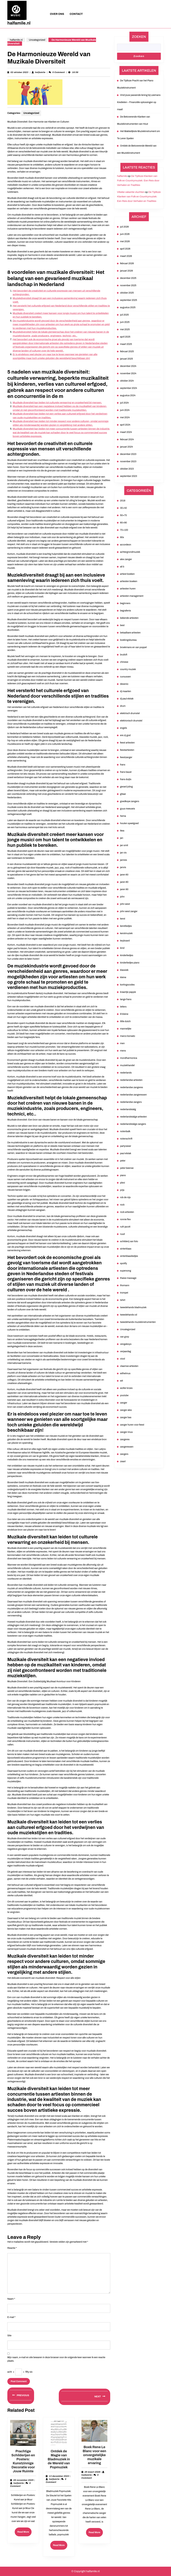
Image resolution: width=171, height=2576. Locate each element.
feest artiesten (127, 742)
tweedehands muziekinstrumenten (138, 1322)
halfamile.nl (18, 23)
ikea (122, 830)
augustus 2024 (127, 395)
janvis (123, 867)
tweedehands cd (128, 1315)
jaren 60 (124, 874)
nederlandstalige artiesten (133, 1116)
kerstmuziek (126, 933)
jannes (123, 860)
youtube (124, 1395)
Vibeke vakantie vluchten (130, 192)
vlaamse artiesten (129, 1366)
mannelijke (125, 1028)
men (122, 1043)
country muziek (128, 669)
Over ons (57, 14)
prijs (122, 1190)
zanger (123, 1403)
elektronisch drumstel (131, 720)
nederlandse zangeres (131, 1087)
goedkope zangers (129, 801)
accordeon (125, 544)
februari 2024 (127, 439)
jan (121, 838)
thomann (124, 1285)
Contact (76, 14)
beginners (125, 603)
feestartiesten (127, 750)
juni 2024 (125, 410)
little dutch (125, 1021)
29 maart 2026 (92, 2472)
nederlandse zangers (131, 1102)
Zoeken (139, 37)
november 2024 (128, 373)
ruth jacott (125, 1226)
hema (123, 816)
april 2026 (125, 249)
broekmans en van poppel (133, 647)
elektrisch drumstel (130, 713)
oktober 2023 (127, 469)
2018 (122, 500)
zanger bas (125, 1417)
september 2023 (128, 476)
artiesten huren (128, 588)
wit (121, 1381)
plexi (122, 1182)
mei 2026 (125, 241)
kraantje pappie (128, 992)
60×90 (123, 522)
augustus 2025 (127, 307)
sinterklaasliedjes (129, 1256)
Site (9, 2335)
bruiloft (123, 654)
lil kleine (124, 1014)
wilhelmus (125, 1373)
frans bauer (126, 772)
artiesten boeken (128, 581)
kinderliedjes (126, 955)
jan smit (124, 845)
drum (123, 706)
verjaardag (125, 1351)
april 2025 (125, 337)
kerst (122, 918)
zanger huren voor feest (132, 1425)
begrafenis (125, 610)
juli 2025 (124, 315)
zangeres (125, 1439)
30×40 (123, 508)
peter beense (127, 1168)
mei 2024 (125, 417)
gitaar (123, 794)
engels (123, 728)
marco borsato (127, 1036)
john (122, 896)
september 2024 (128, 388)
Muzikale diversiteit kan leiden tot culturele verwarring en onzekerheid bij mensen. (57, 402)
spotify (123, 1263)
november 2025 (128, 285)
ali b (122, 566)
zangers (124, 1454)
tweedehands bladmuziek (133, 1307)
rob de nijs (125, 1197)
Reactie (12, 2248)
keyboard (125, 940)
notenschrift (126, 1138)
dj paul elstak (126, 698)
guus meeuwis (127, 808)
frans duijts (125, 779)
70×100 (124, 530)
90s (122, 537)
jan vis (123, 852)
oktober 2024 (127, 381)
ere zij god (125, 735)
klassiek (124, 970)
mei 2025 (125, 329)
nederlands (126, 1072)
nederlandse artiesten (131, 1080)
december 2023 (128, 454)
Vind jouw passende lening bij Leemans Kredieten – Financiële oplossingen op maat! (138, 102)
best (122, 625)
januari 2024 (126, 447)
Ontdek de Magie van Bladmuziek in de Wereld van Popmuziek (59, 2459)
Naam (11, 2299)
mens (123, 1050)
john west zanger (128, 911)
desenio (124, 684)
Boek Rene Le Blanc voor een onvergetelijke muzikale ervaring (94, 2455)
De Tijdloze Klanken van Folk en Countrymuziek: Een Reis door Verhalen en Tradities (138, 180)
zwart (123, 1461)
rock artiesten (127, 1212)
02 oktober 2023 (19, 72)
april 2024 (125, 425)
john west (125, 904)
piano (123, 1175)
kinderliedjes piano (129, 962)
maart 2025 (126, 344)
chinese (124, 662)
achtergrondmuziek (130, 552)
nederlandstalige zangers (133, 1124)
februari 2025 (127, 351)
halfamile (40, 72)
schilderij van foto (129, 1241)
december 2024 (128, 366)
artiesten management (131, 596)
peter (122, 1160)
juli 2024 (124, 403)
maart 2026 (126, 256)
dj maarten (125, 691)
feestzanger (126, 757)
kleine (123, 977)
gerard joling (126, 786)
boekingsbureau (128, 640)
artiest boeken (127, 574)
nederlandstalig (128, 1109)
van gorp (124, 1337)
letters (123, 1006)
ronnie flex (125, 1219)
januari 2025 (126, 359)
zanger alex (126, 1410)
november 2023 (128, 461)
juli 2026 (124, 227)
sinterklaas (125, 1248)
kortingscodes (127, 984)
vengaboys (125, 1344)
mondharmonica (128, 1058)
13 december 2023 (59, 2476)
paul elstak (125, 1153)
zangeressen (126, 1447)
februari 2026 (127, 263)
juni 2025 (125, 322)
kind (122, 948)
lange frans (125, 999)
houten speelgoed (129, 823)
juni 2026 (125, 234)
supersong (125, 1270)
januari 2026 (126, 271)
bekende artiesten (129, 618)
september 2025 (128, 300)
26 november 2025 (23, 2480)
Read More (24, 2533)
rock (122, 1204)
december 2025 (128, 278)
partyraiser (125, 1146)
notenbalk (125, 1131)
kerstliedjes (126, 926)
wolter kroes (126, 1388)
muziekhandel (127, 1065)
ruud (122, 1234)
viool (122, 1359)
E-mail (11, 2317)
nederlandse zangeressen (133, 1094)
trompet (124, 1293)
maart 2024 (126, 432)
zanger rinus (126, 1432)
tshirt (122, 1300)
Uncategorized (37, 40)
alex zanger (126, 559)
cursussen (125, 676)
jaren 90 (124, 889)
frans (122, 764)
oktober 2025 (127, 293)
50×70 (123, 515)
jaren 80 (124, 882)
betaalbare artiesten (130, 632)
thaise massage (128, 1278)
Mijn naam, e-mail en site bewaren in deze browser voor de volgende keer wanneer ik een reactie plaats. (56, 2359)
